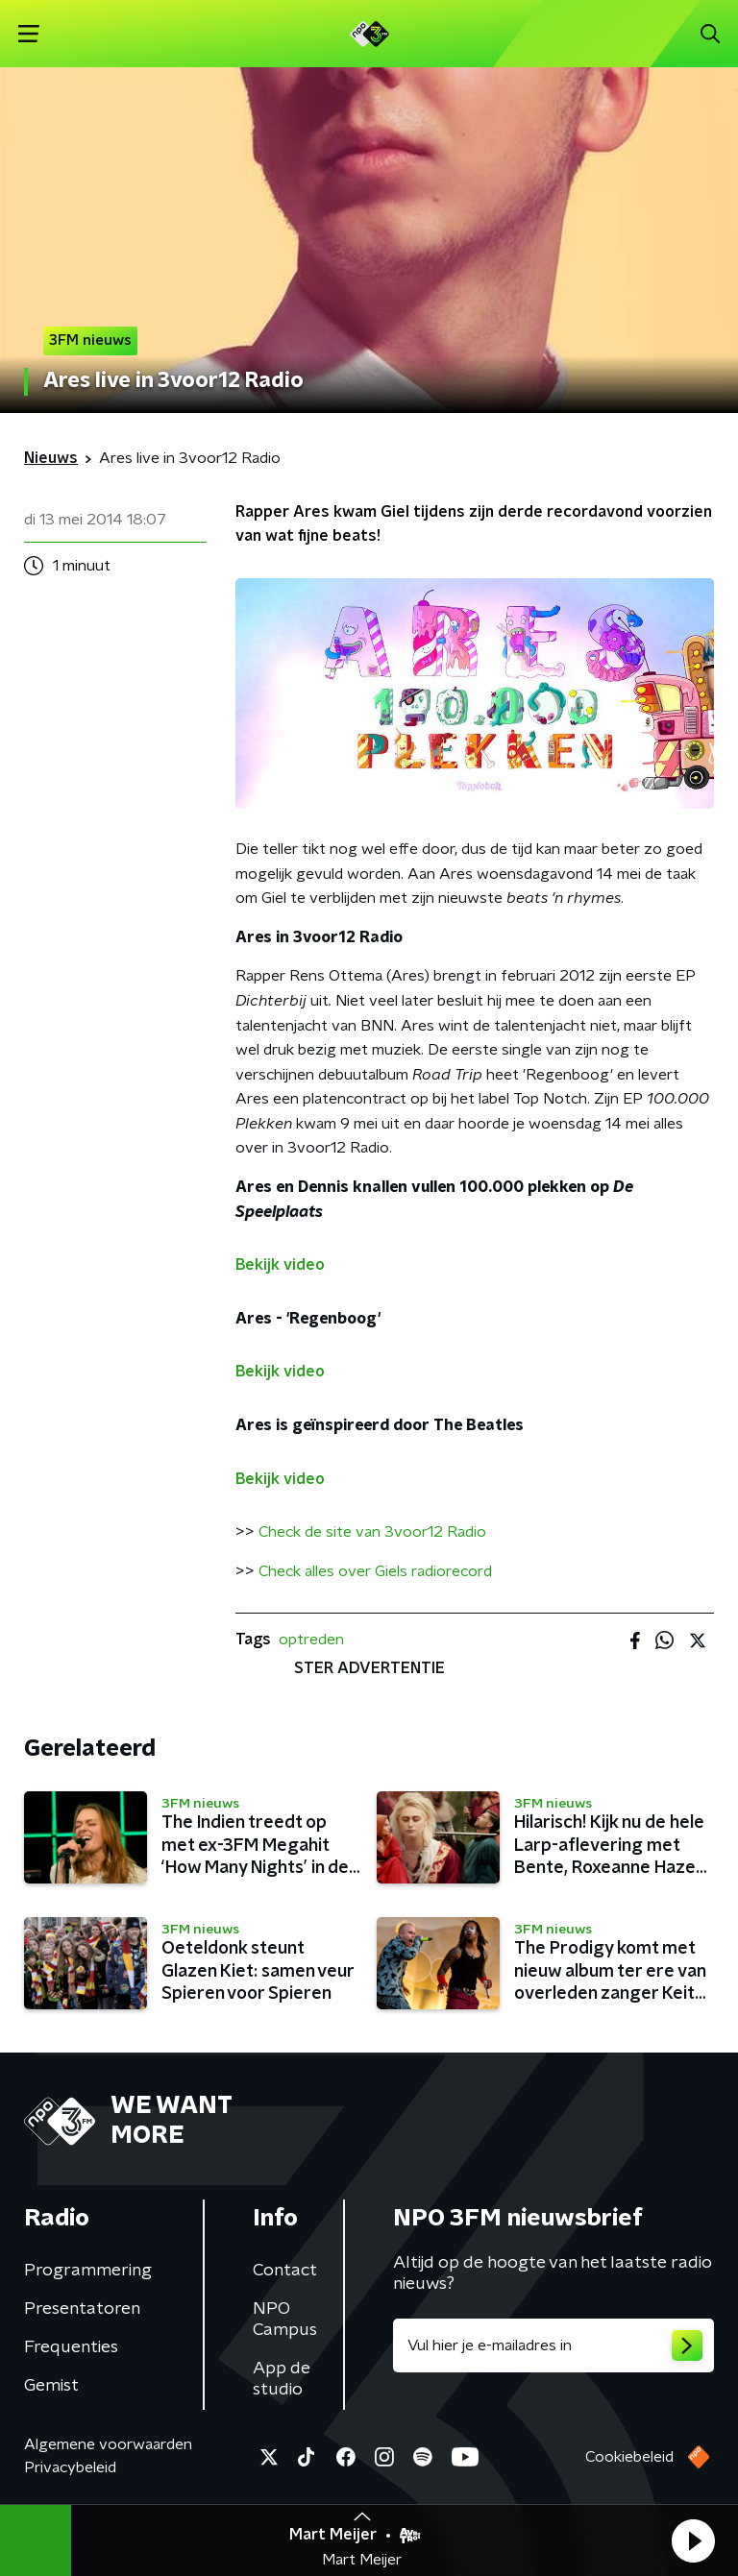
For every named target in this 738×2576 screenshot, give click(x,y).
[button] (693, 2540)
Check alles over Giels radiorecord (375, 1571)
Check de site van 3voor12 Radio (372, 1532)
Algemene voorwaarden (108, 2444)
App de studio (281, 2379)
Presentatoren (82, 2309)
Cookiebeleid (629, 2457)
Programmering (88, 2270)
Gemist (51, 2385)
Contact (285, 2270)
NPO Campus (285, 2319)
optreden (311, 1639)
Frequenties (71, 2347)
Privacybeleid (70, 2467)
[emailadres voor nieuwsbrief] (553, 2345)
